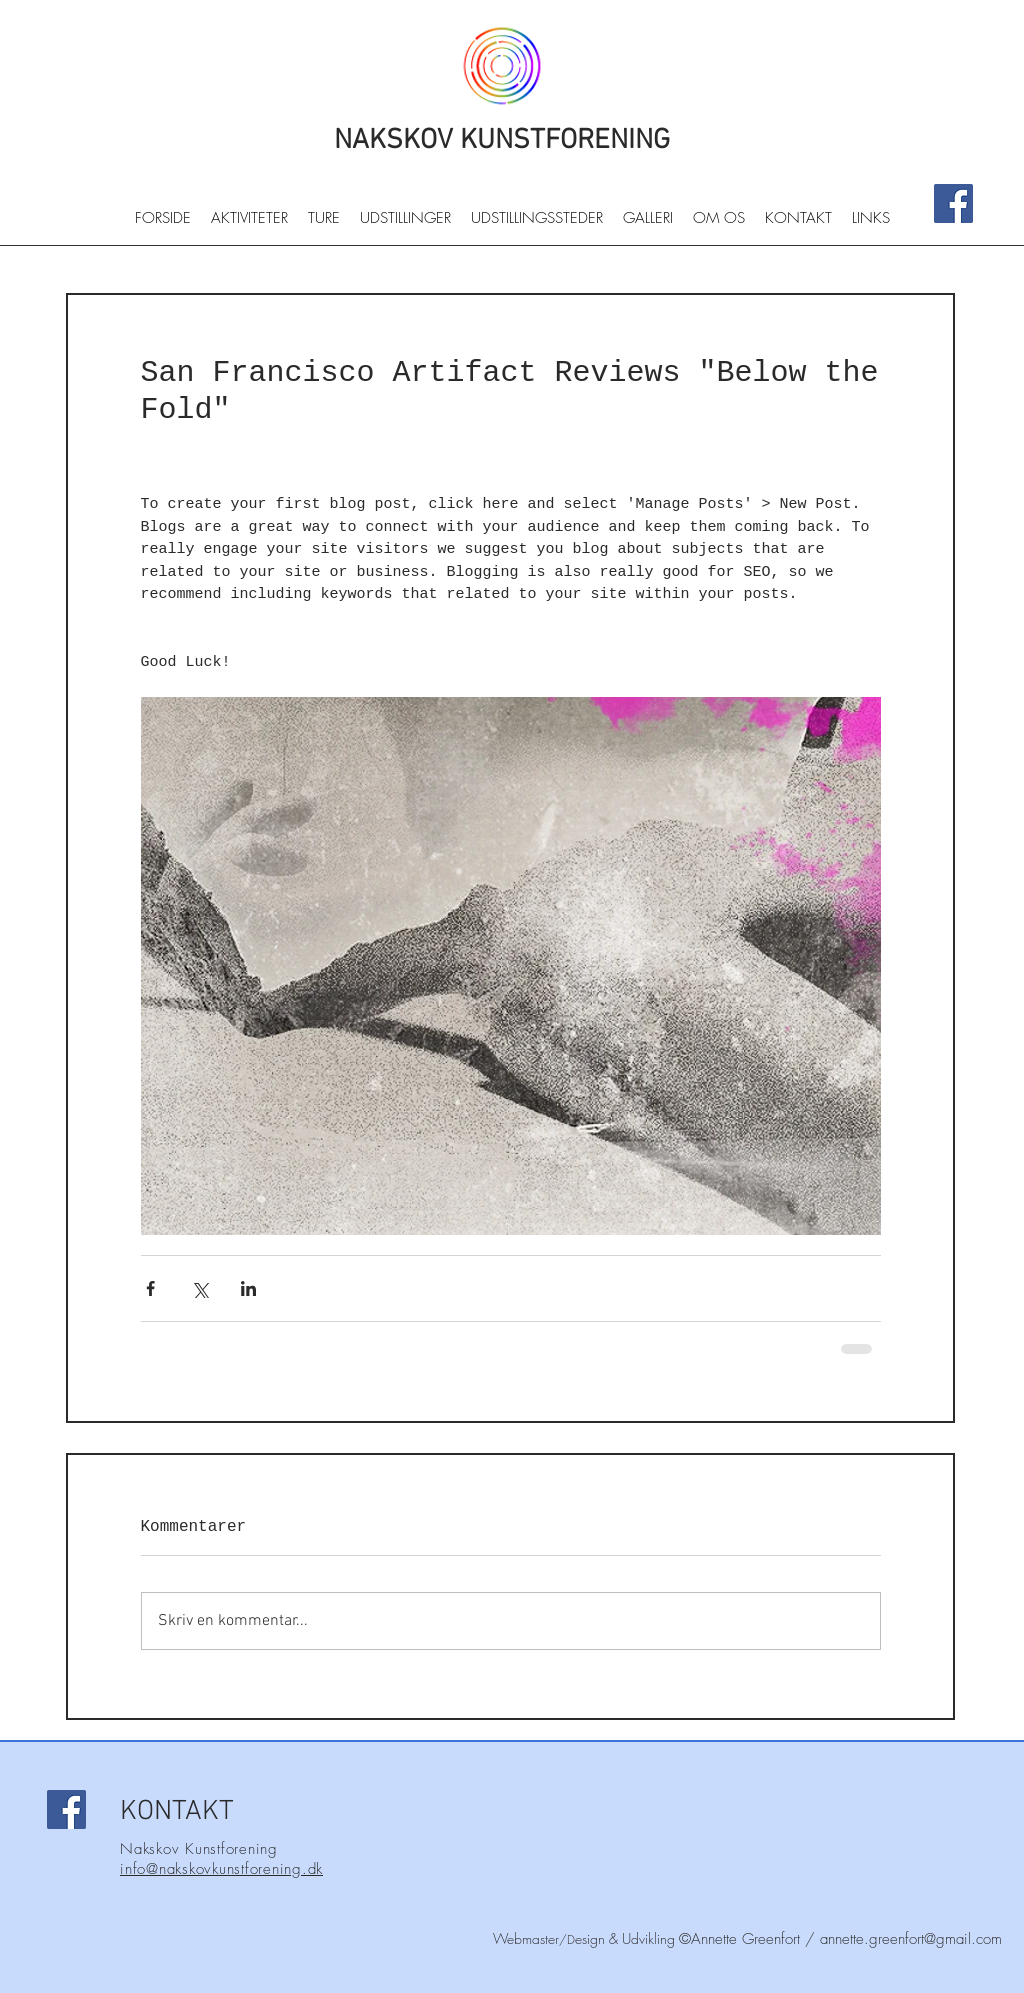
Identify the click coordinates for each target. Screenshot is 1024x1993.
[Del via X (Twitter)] (199, 1288)
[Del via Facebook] (150, 1288)
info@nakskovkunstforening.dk (221, 1869)
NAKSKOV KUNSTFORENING (502, 141)
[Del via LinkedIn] (248, 1288)
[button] (249, 224)
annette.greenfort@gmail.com (911, 1939)
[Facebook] (953, 203)
